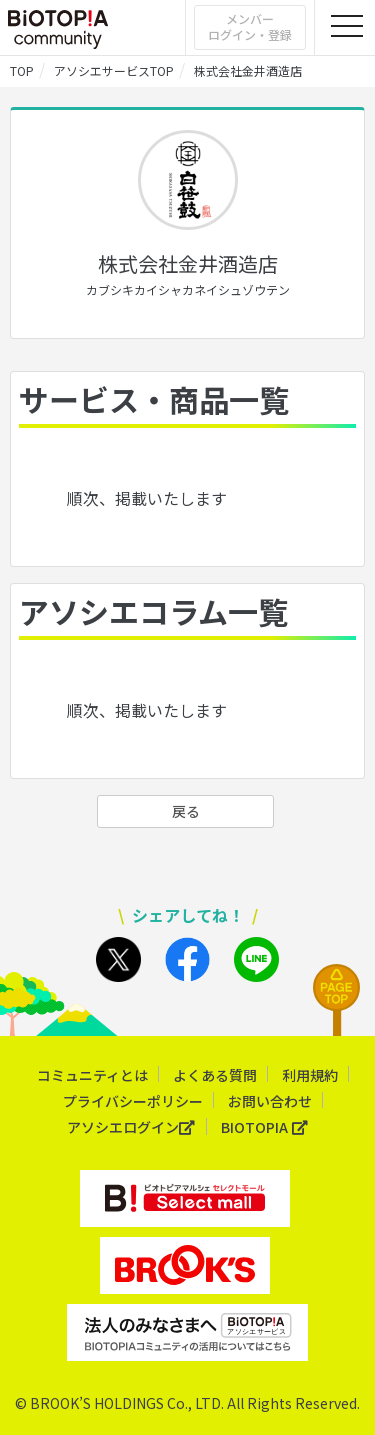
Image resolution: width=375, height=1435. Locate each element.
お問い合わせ (270, 1101)
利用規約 (310, 1075)
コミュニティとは (92, 1075)
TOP (22, 70)
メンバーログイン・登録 (250, 26)
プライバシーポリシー (133, 1101)
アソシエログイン (132, 1127)
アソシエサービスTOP (114, 70)
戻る (186, 811)
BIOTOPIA (265, 1127)
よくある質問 (215, 1075)
